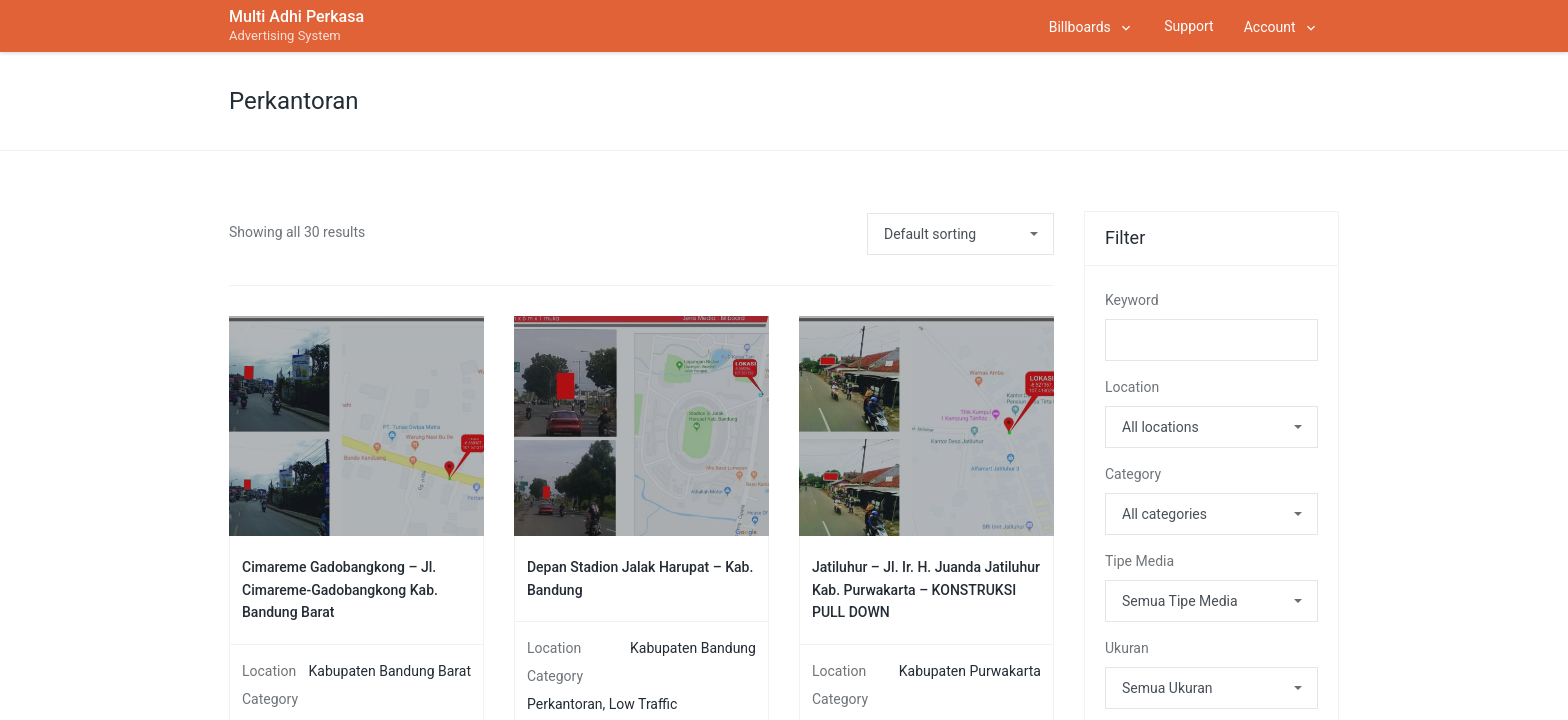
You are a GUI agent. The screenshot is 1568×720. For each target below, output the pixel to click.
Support (1188, 26)
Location (1132, 387)
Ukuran (1127, 648)
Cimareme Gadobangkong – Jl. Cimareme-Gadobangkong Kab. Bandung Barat (340, 589)
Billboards (1080, 27)
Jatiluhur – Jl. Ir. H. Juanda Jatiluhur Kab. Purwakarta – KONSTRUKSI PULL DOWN (926, 589)
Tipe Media (1139, 561)
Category (1133, 474)
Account (1270, 27)
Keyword (1132, 300)
